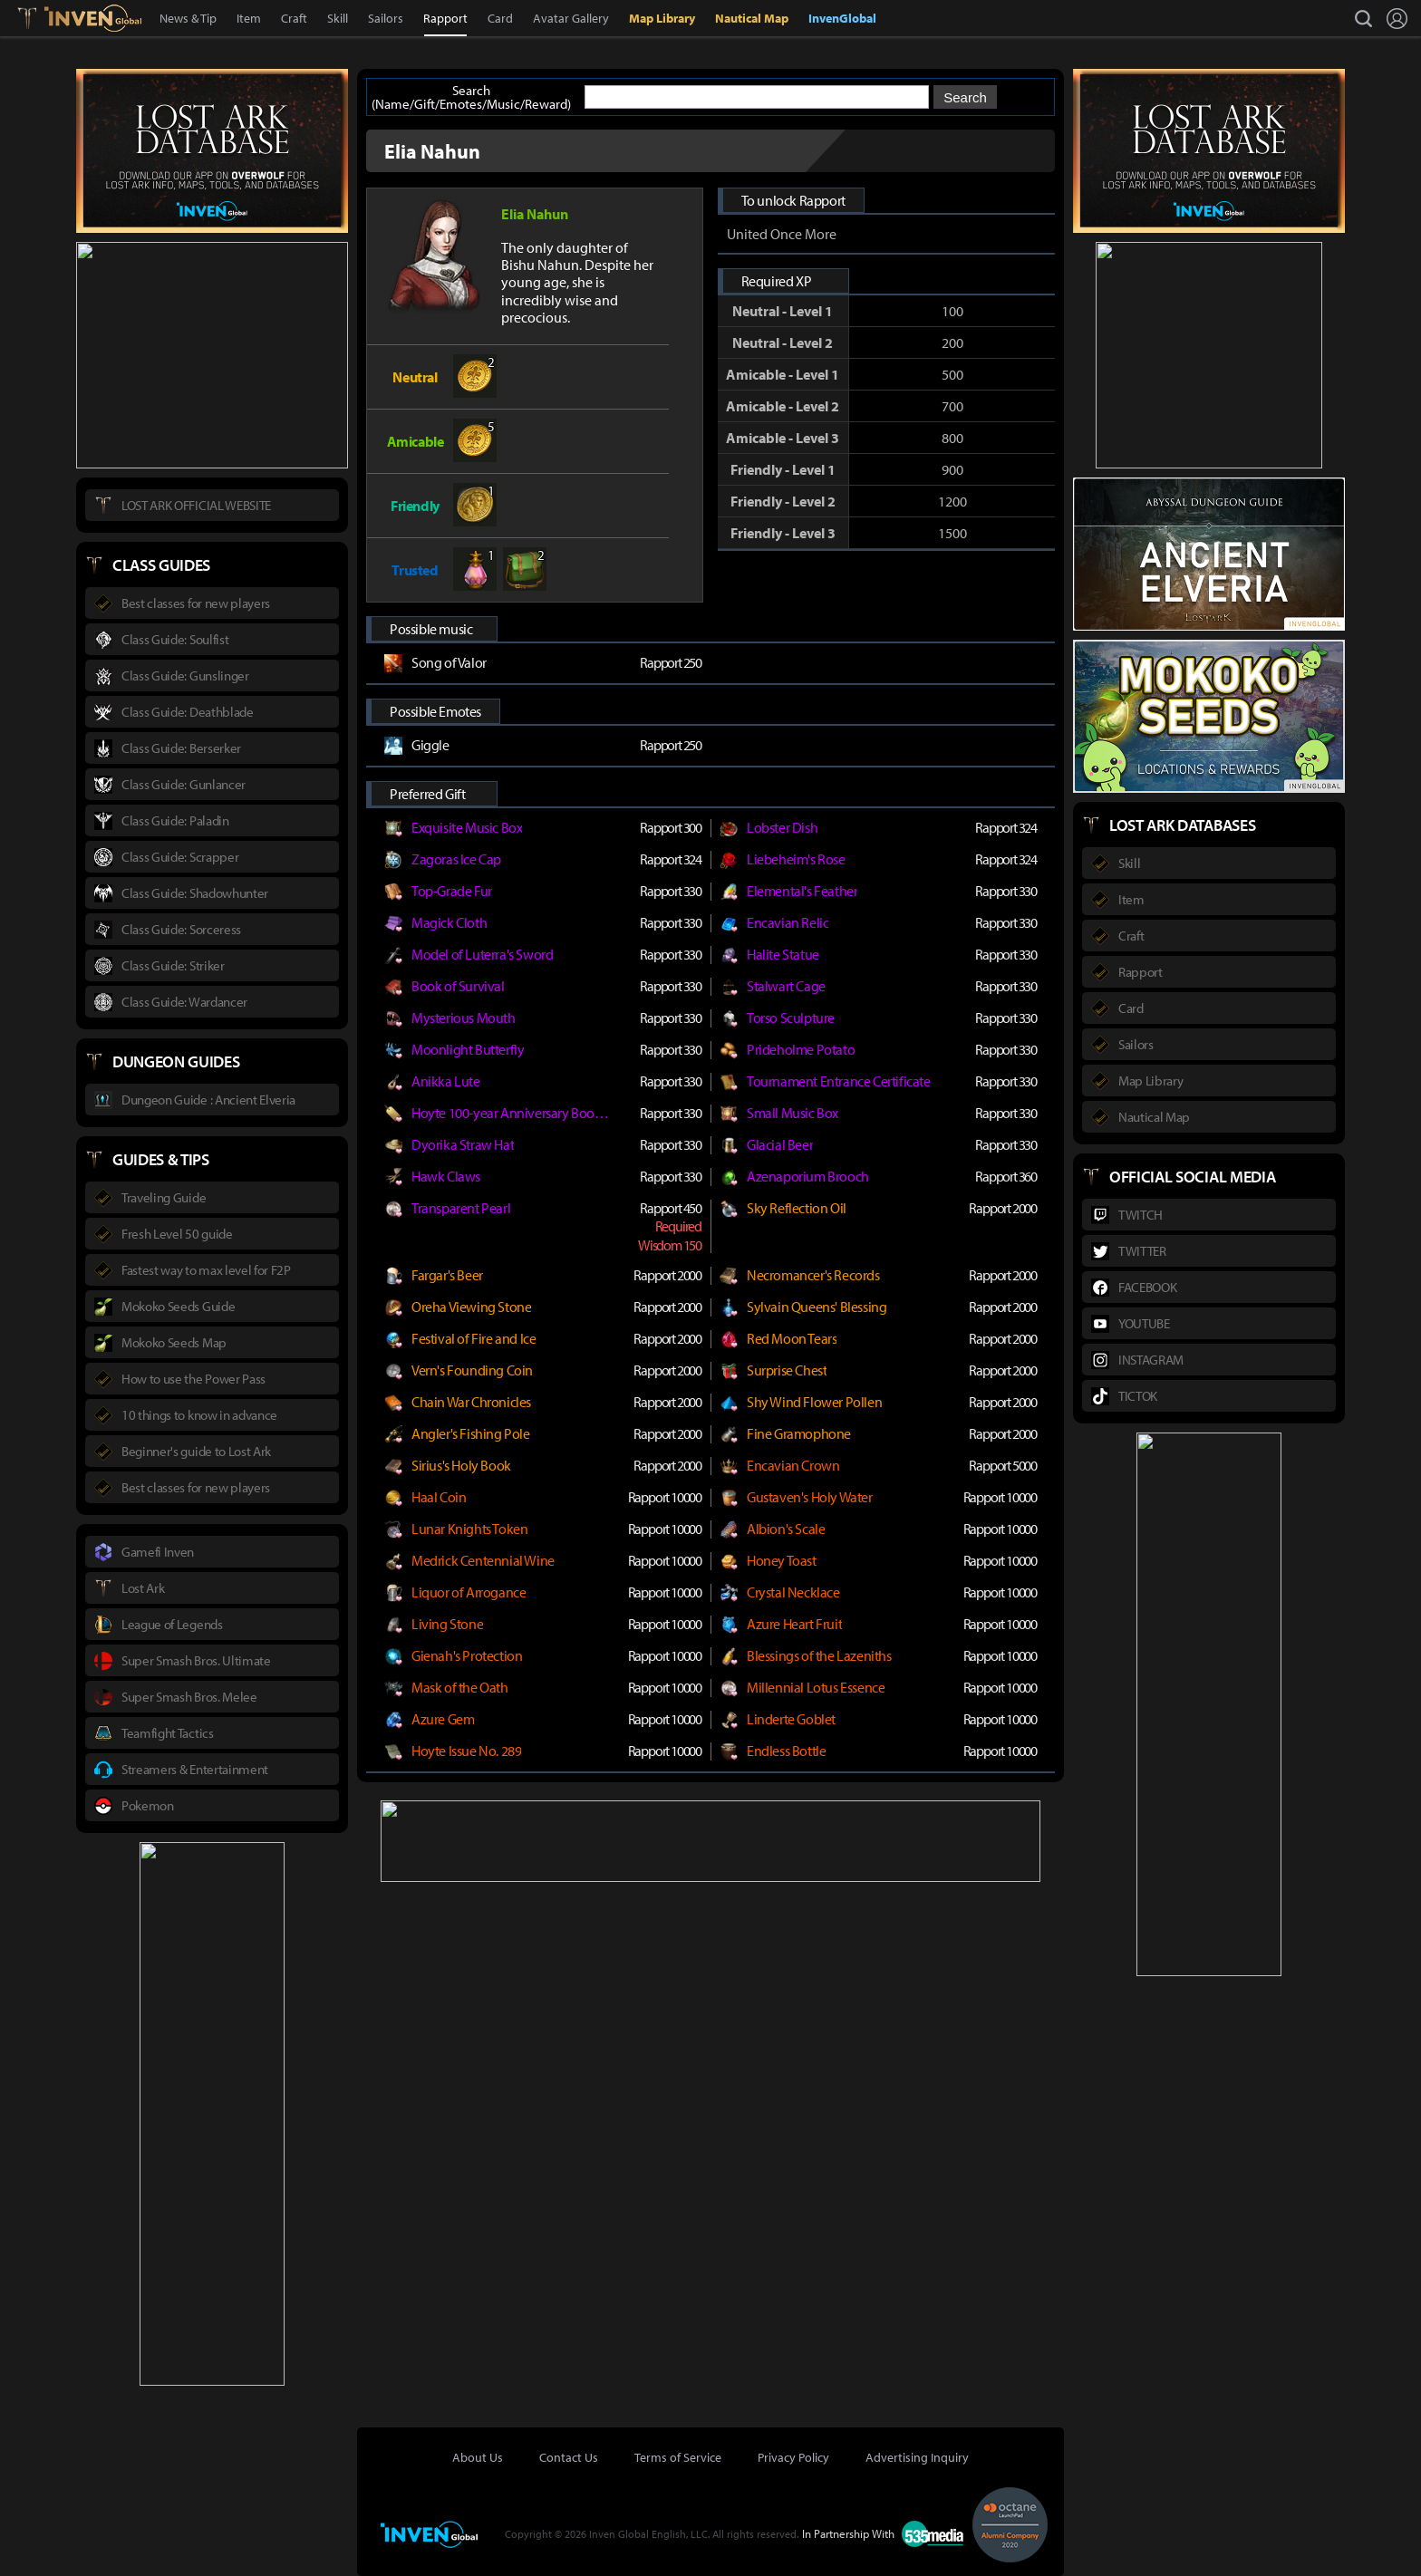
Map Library (662, 18)
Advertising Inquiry (917, 2457)
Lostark (40, 18)
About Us (477, 2457)
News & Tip (188, 18)
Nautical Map (751, 18)
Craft (294, 18)
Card (500, 18)
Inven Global (92, 18)
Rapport (445, 18)
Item (249, 18)
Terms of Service (677, 2457)
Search (965, 97)
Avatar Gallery (571, 18)
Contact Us (568, 2457)
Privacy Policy (793, 2457)
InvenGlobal (842, 18)
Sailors (385, 18)
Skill (337, 18)
